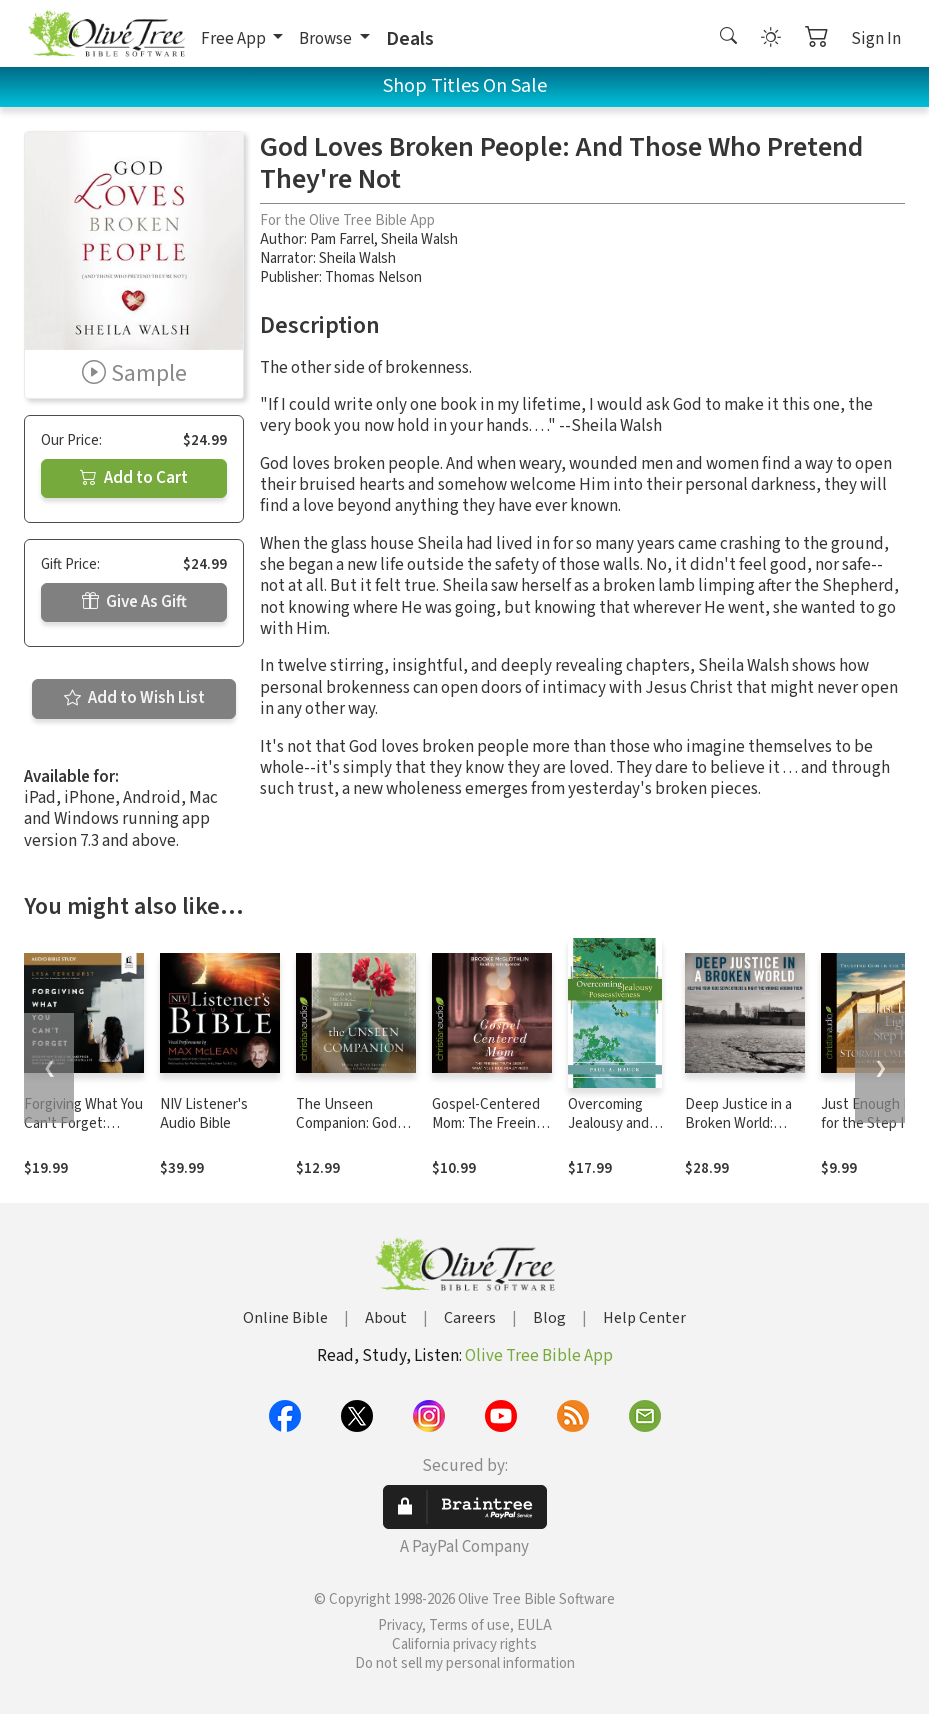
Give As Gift (134, 602)
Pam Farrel (342, 239)
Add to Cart (134, 478)
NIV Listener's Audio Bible (204, 1114)
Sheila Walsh (419, 239)
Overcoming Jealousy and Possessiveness (618, 1123)
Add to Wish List (134, 698)
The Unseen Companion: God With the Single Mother (346, 1133)
